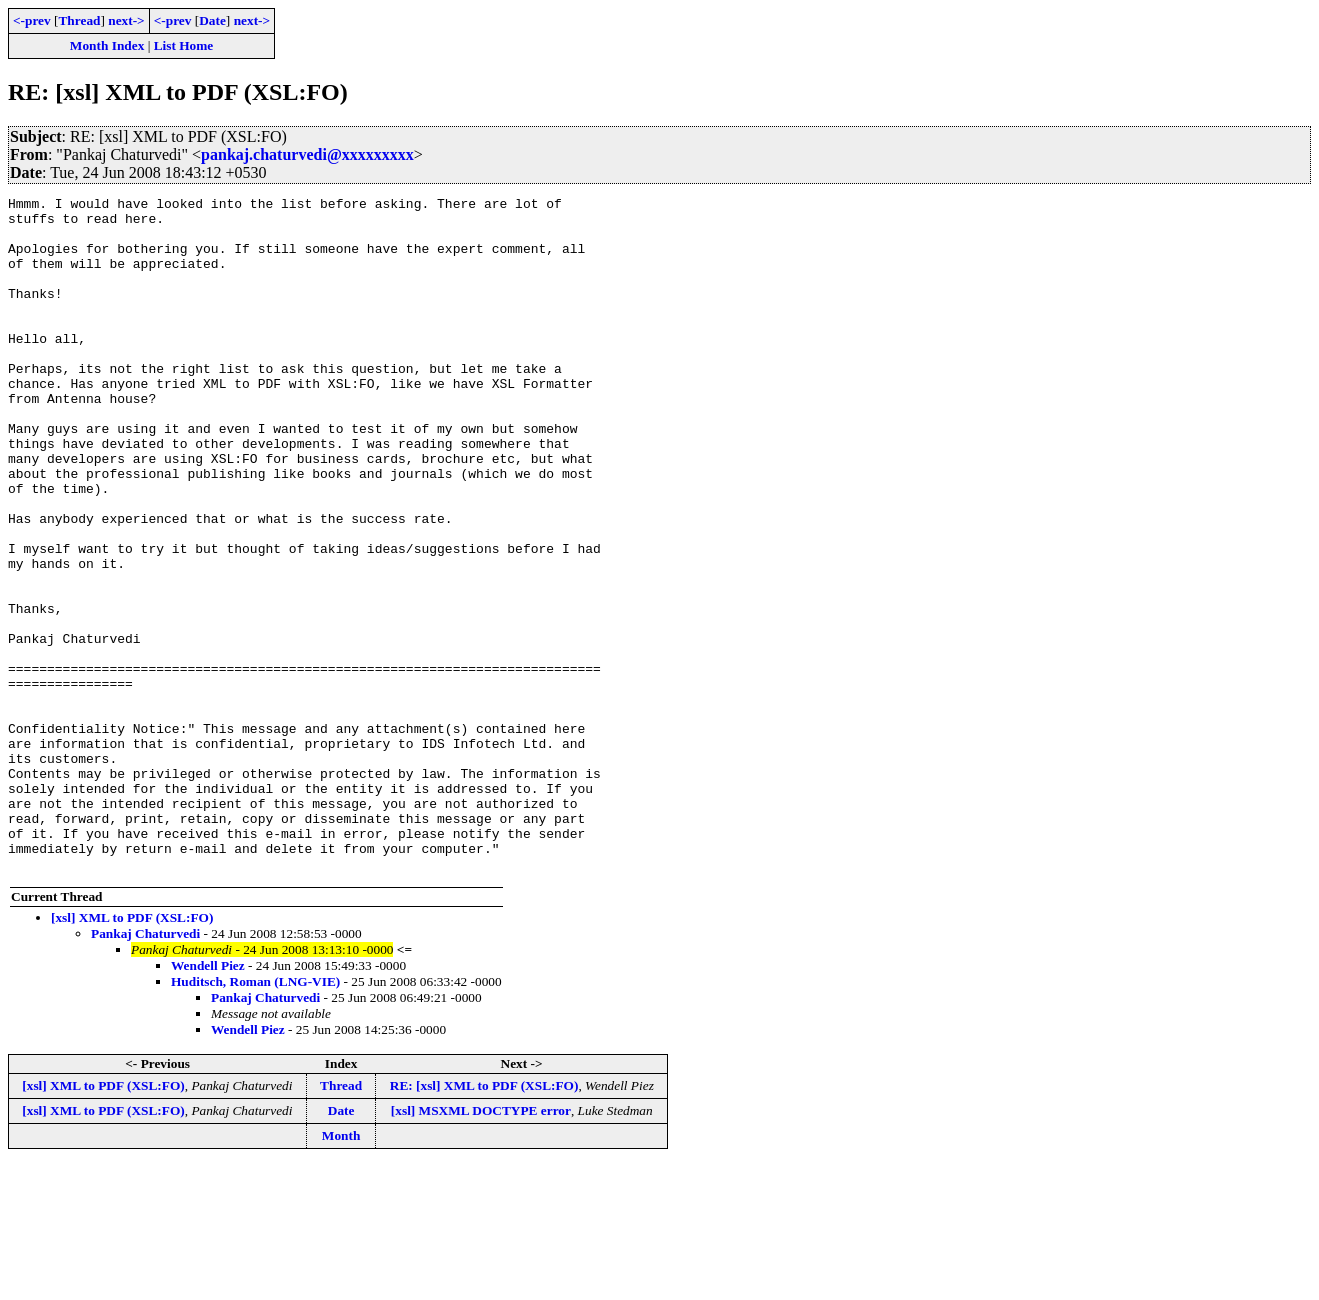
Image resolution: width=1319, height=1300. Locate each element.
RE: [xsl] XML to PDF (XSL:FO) (484, 1220)
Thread (79, 20)
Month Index (107, 45)
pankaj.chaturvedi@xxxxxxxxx (307, 154)
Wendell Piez (208, 1100)
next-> (126, 20)
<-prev (32, 20)
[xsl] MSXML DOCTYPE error (481, 1245)
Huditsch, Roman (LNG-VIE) (255, 1116)
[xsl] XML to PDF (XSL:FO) (132, 1052)
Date (212, 20)
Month (341, 1270)
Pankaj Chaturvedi (145, 1068)
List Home (184, 45)
